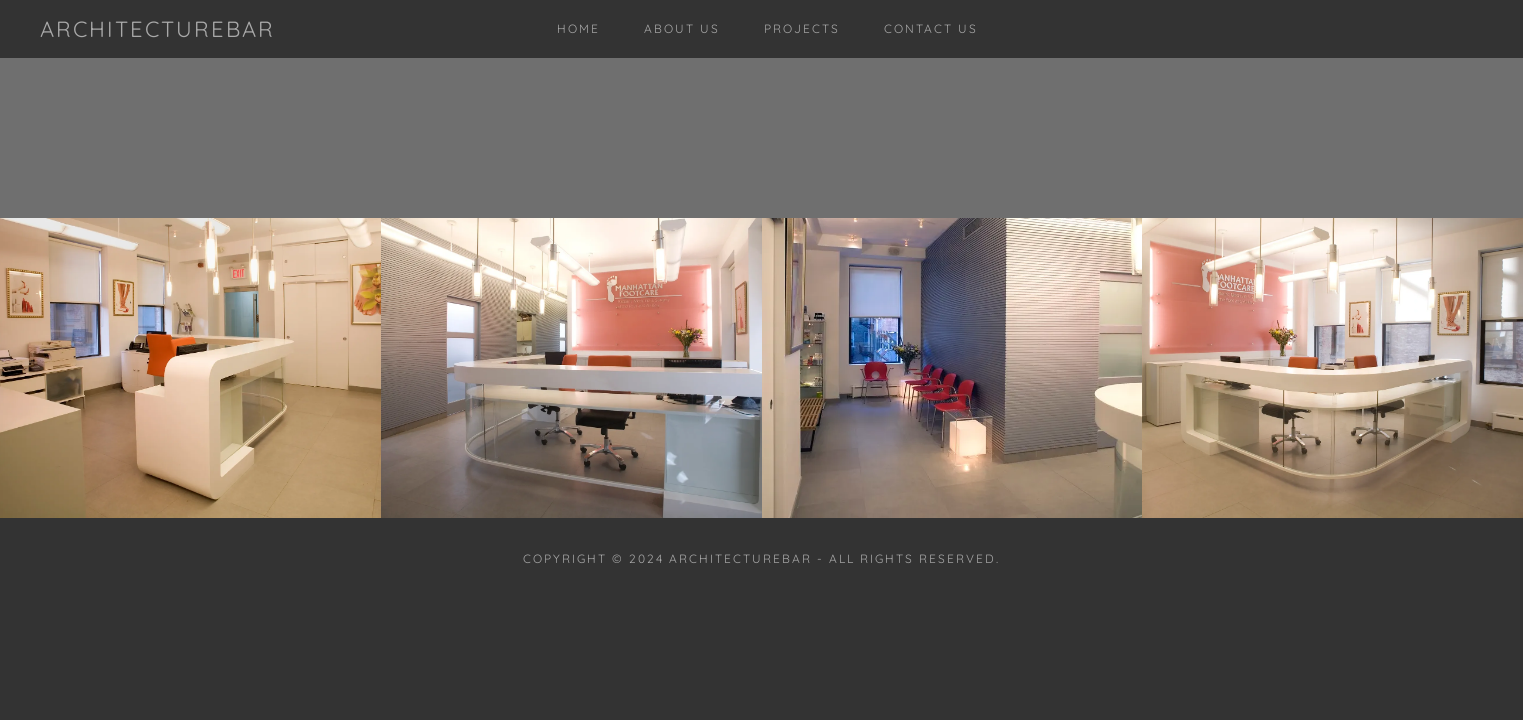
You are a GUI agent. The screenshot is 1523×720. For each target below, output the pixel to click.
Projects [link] (802, 28)
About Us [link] (682, 28)
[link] (157, 31)
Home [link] (578, 28)
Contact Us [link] (931, 28)
